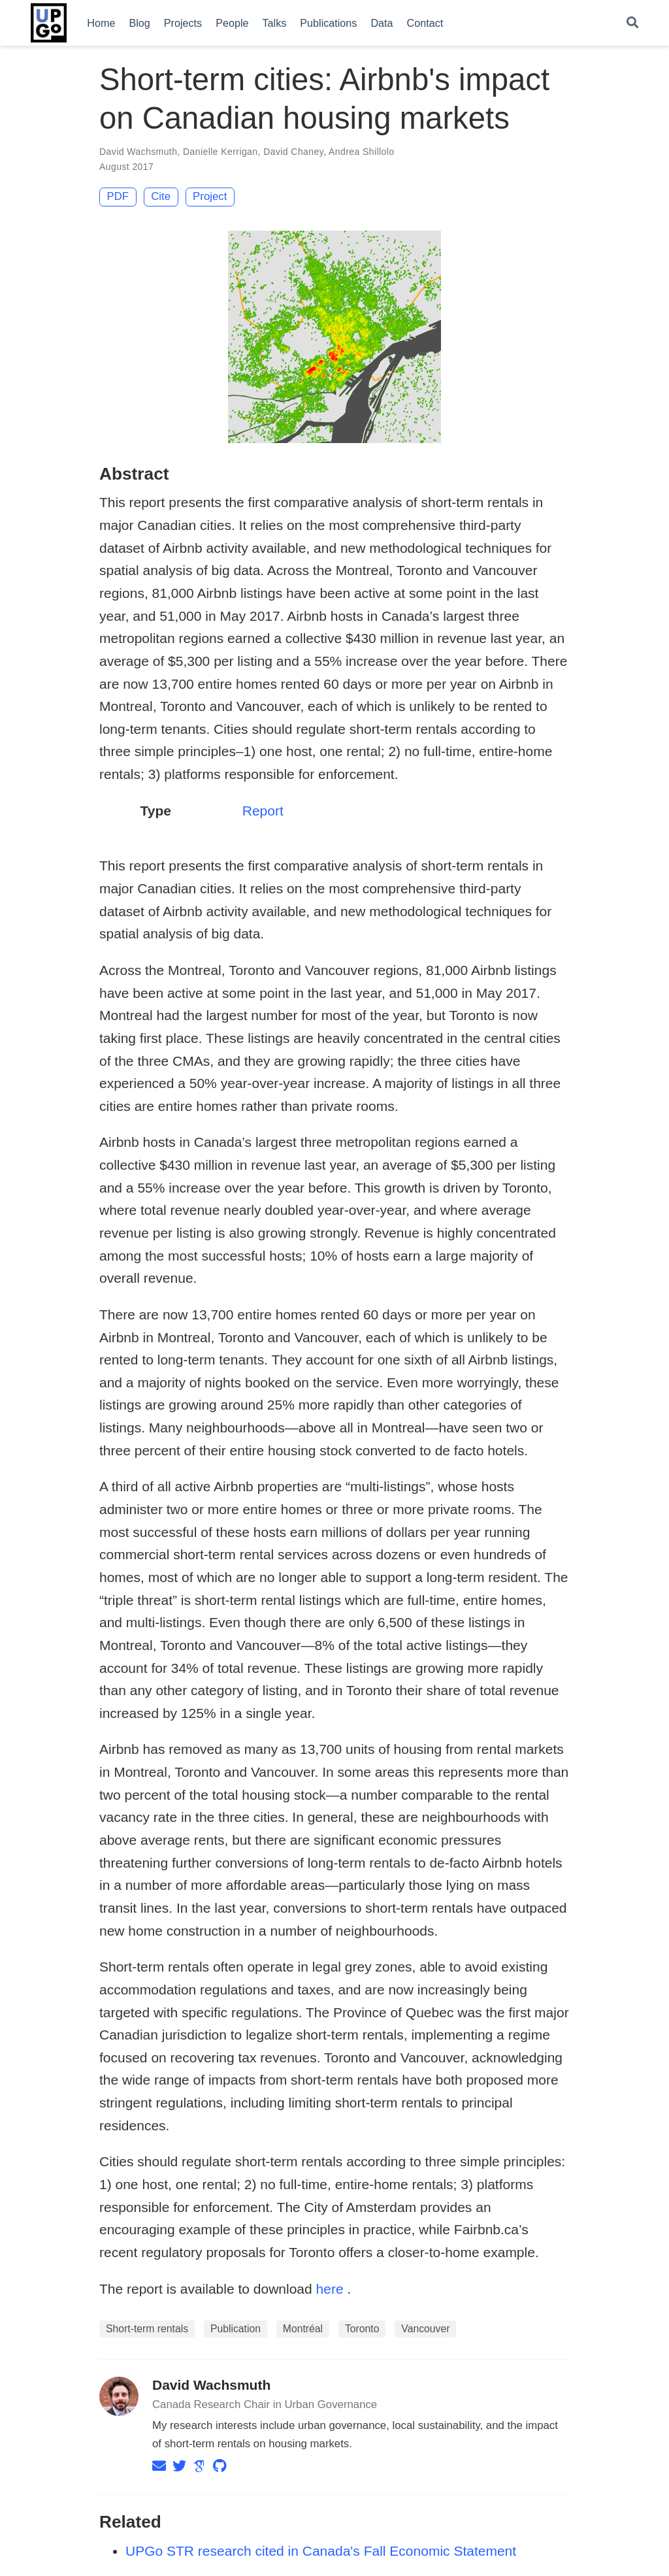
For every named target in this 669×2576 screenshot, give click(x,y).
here (330, 2288)
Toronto (362, 2328)
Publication (235, 2328)
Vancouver (425, 2328)
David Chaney (293, 151)
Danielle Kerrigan (220, 151)
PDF (118, 196)
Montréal (303, 2328)
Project (210, 196)
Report (263, 810)
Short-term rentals (147, 2328)
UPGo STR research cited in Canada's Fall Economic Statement (320, 2550)
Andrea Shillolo (361, 151)
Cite (161, 196)
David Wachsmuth (138, 151)
